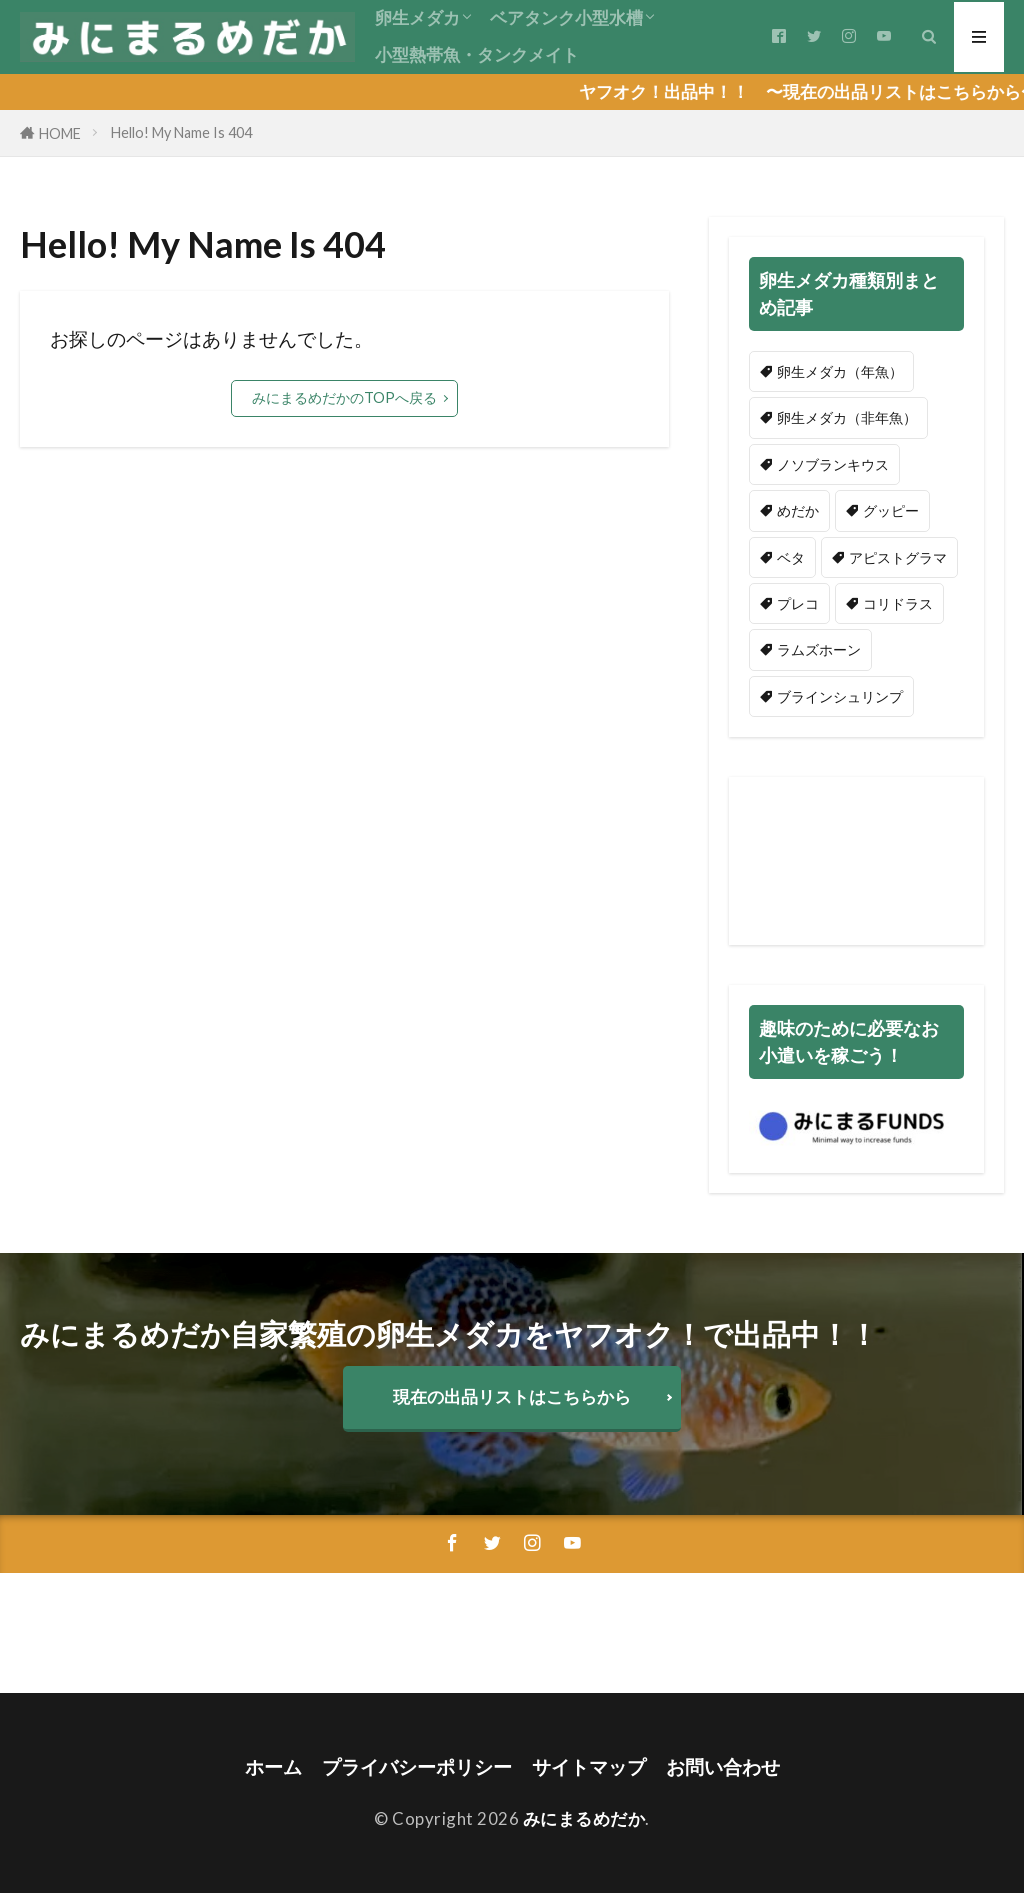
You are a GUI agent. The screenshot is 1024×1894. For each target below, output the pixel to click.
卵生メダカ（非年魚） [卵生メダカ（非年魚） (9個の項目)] (847, 417)
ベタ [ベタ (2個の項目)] (791, 557)
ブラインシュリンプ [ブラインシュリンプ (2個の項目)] (840, 696)
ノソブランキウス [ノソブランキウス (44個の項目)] (833, 464)
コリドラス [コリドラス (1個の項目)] (898, 603)
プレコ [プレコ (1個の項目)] (798, 603)
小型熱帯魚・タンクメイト (477, 54)
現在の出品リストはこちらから (512, 1396)
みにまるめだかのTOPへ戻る (344, 397)
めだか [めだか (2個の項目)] (798, 510)
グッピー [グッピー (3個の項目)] (891, 510)
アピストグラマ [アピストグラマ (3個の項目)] (898, 557)
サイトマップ (589, 1766)
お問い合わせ (723, 1766)
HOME (60, 133)
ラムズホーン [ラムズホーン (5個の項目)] (819, 649)
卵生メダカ (417, 17)
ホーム (273, 1766)
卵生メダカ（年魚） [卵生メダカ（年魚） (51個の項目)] (840, 371)
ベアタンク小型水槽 (566, 17)
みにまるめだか (584, 1818)
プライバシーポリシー (417, 1766)
